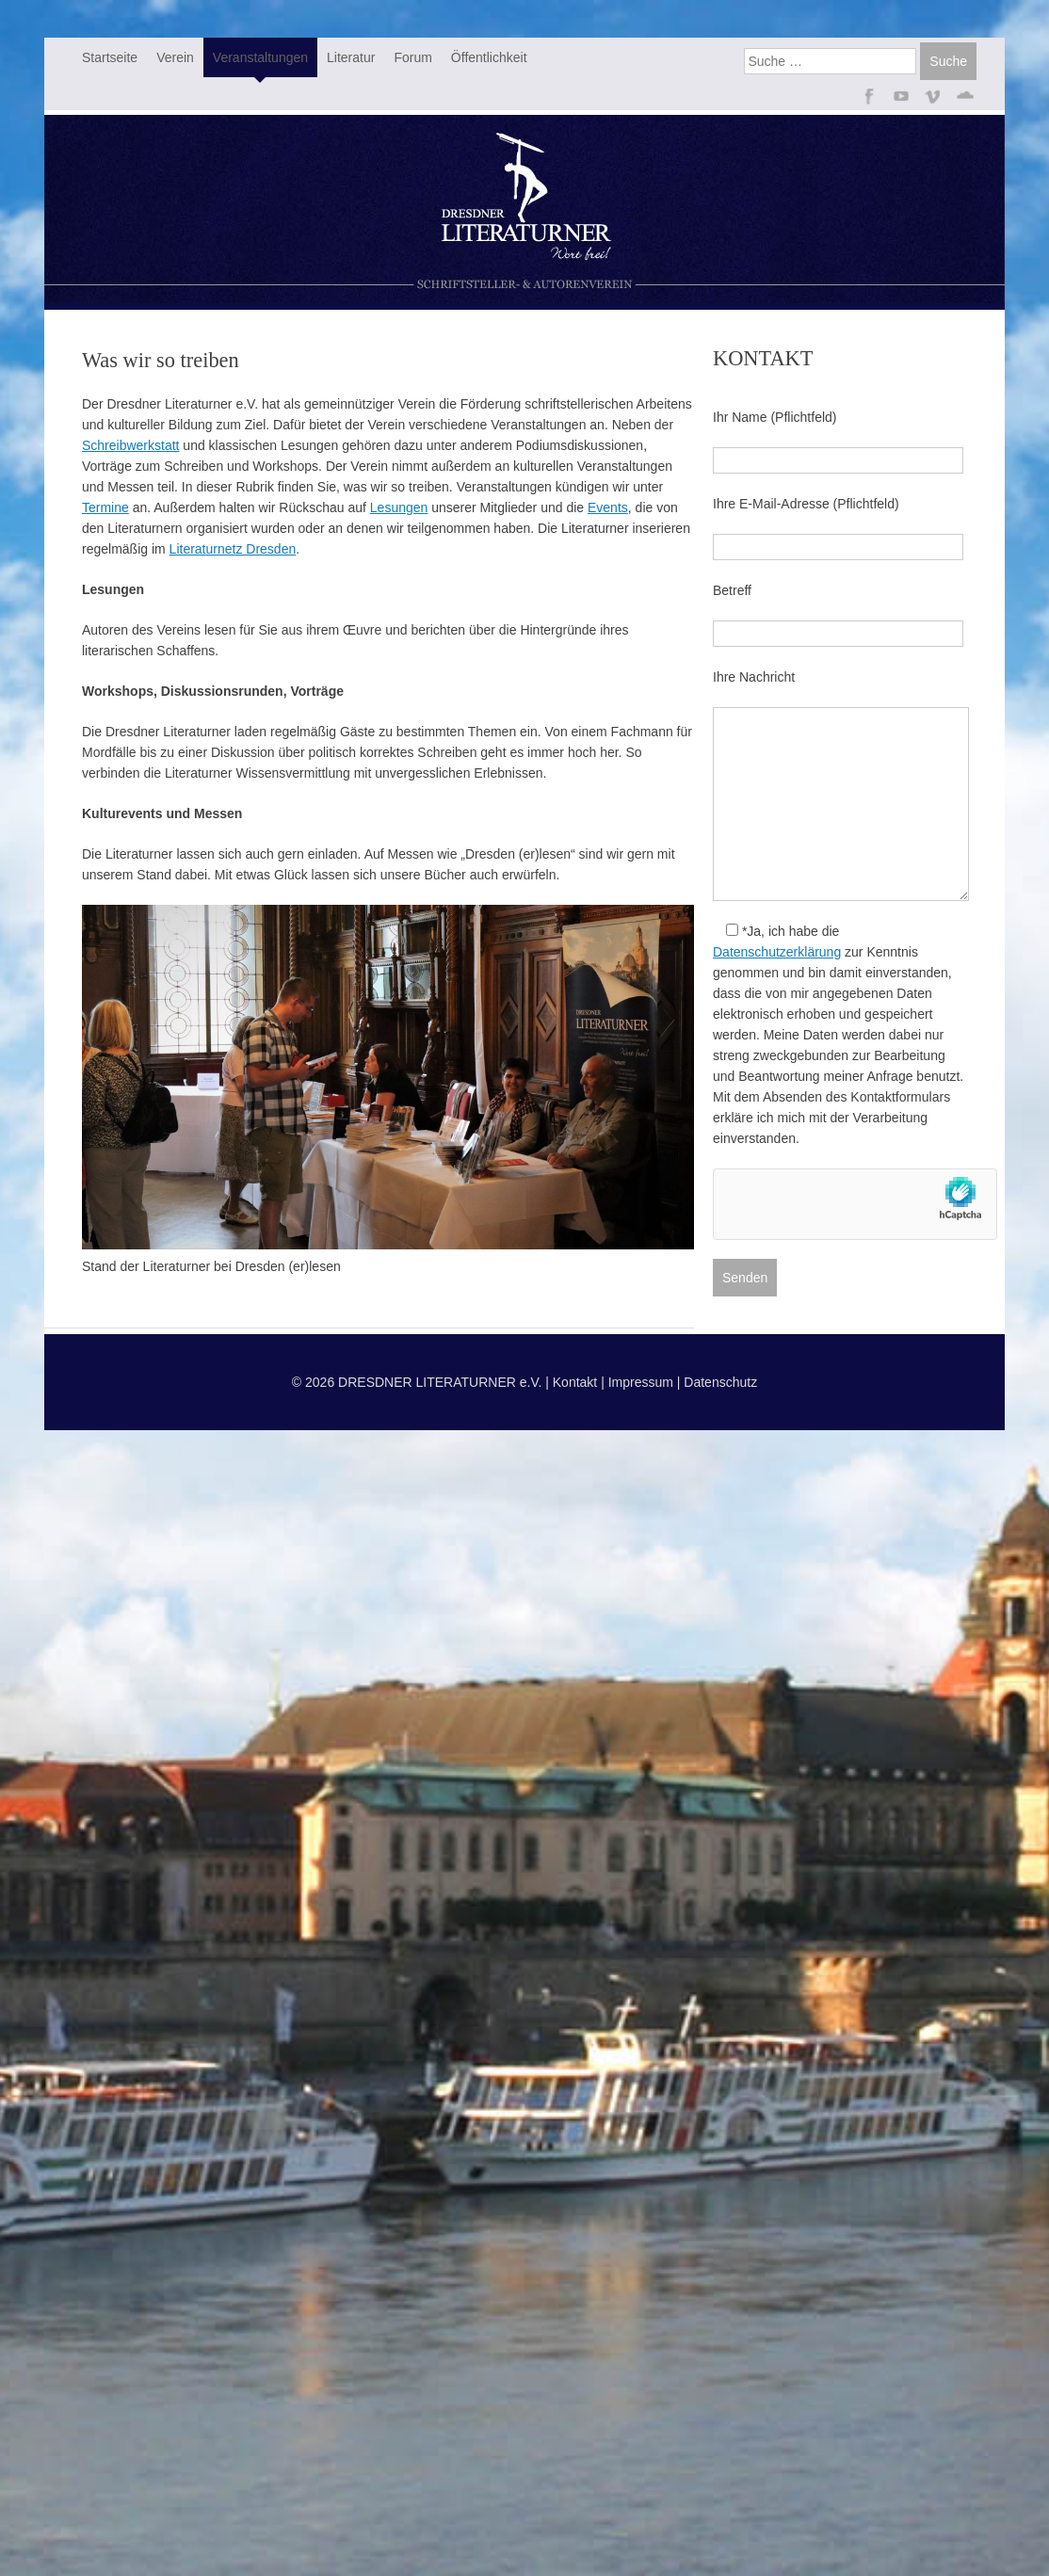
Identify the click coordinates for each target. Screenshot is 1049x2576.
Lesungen (399, 507)
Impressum (640, 1382)
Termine (105, 507)
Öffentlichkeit (489, 57)
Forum (412, 57)
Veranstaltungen (260, 57)
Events (608, 507)
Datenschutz (720, 1382)
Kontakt (575, 1382)
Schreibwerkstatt (130, 445)
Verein (175, 57)
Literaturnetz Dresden (233, 548)
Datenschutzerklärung (777, 951)
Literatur (351, 57)
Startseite (109, 57)
